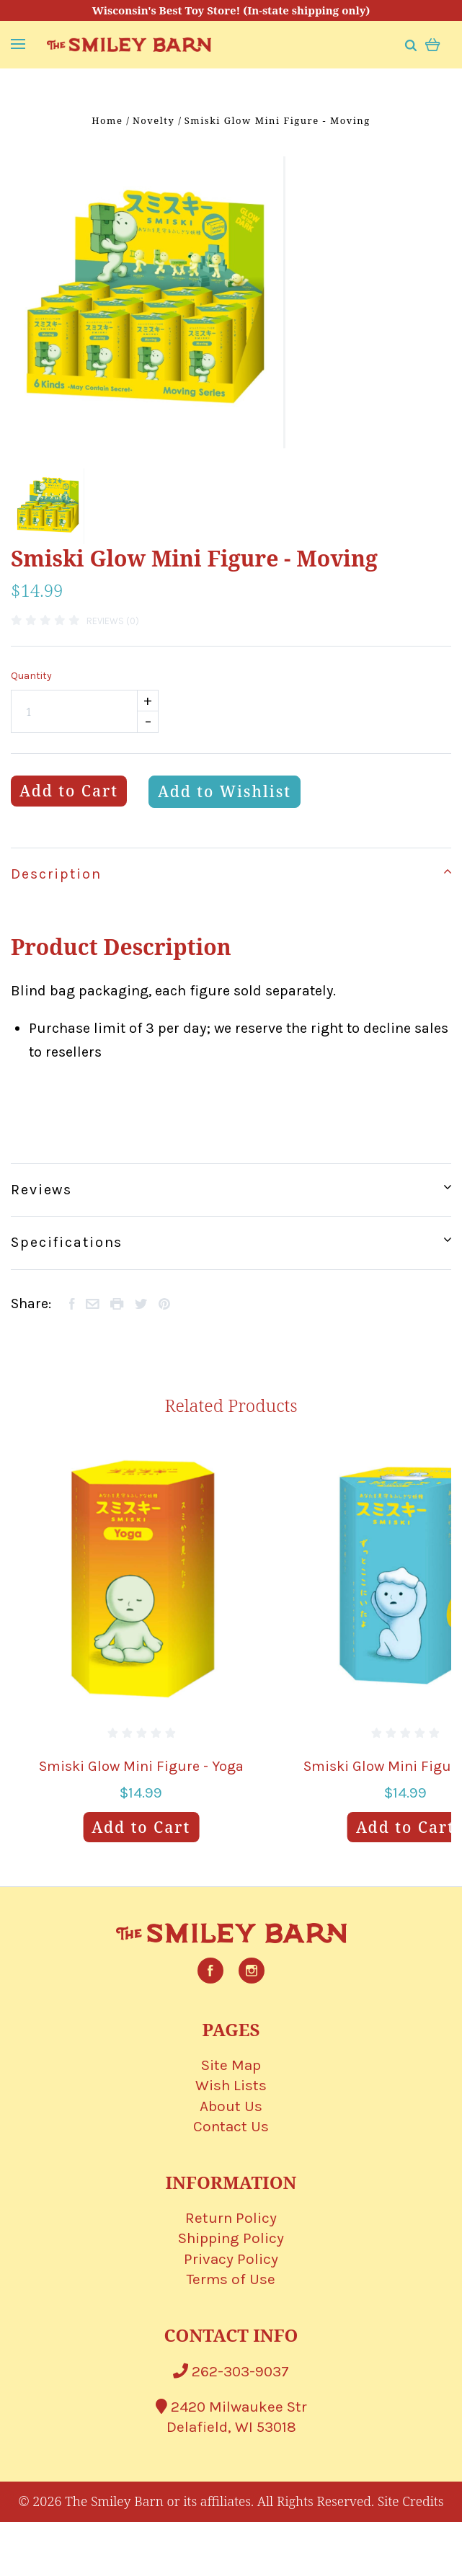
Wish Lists (231, 2085)
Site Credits (411, 2501)
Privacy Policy (231, 2259)
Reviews (231, 1189)
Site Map (231, 2065)
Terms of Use (231, 2279)
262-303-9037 (231, 2371)
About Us (231, 2106)
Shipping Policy (231, 2238)
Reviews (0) (112, 621)
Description (231, 874)
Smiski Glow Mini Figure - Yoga (141, 1766)
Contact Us (231, 2126)
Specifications (231, 1242)
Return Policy (231, 2217)
